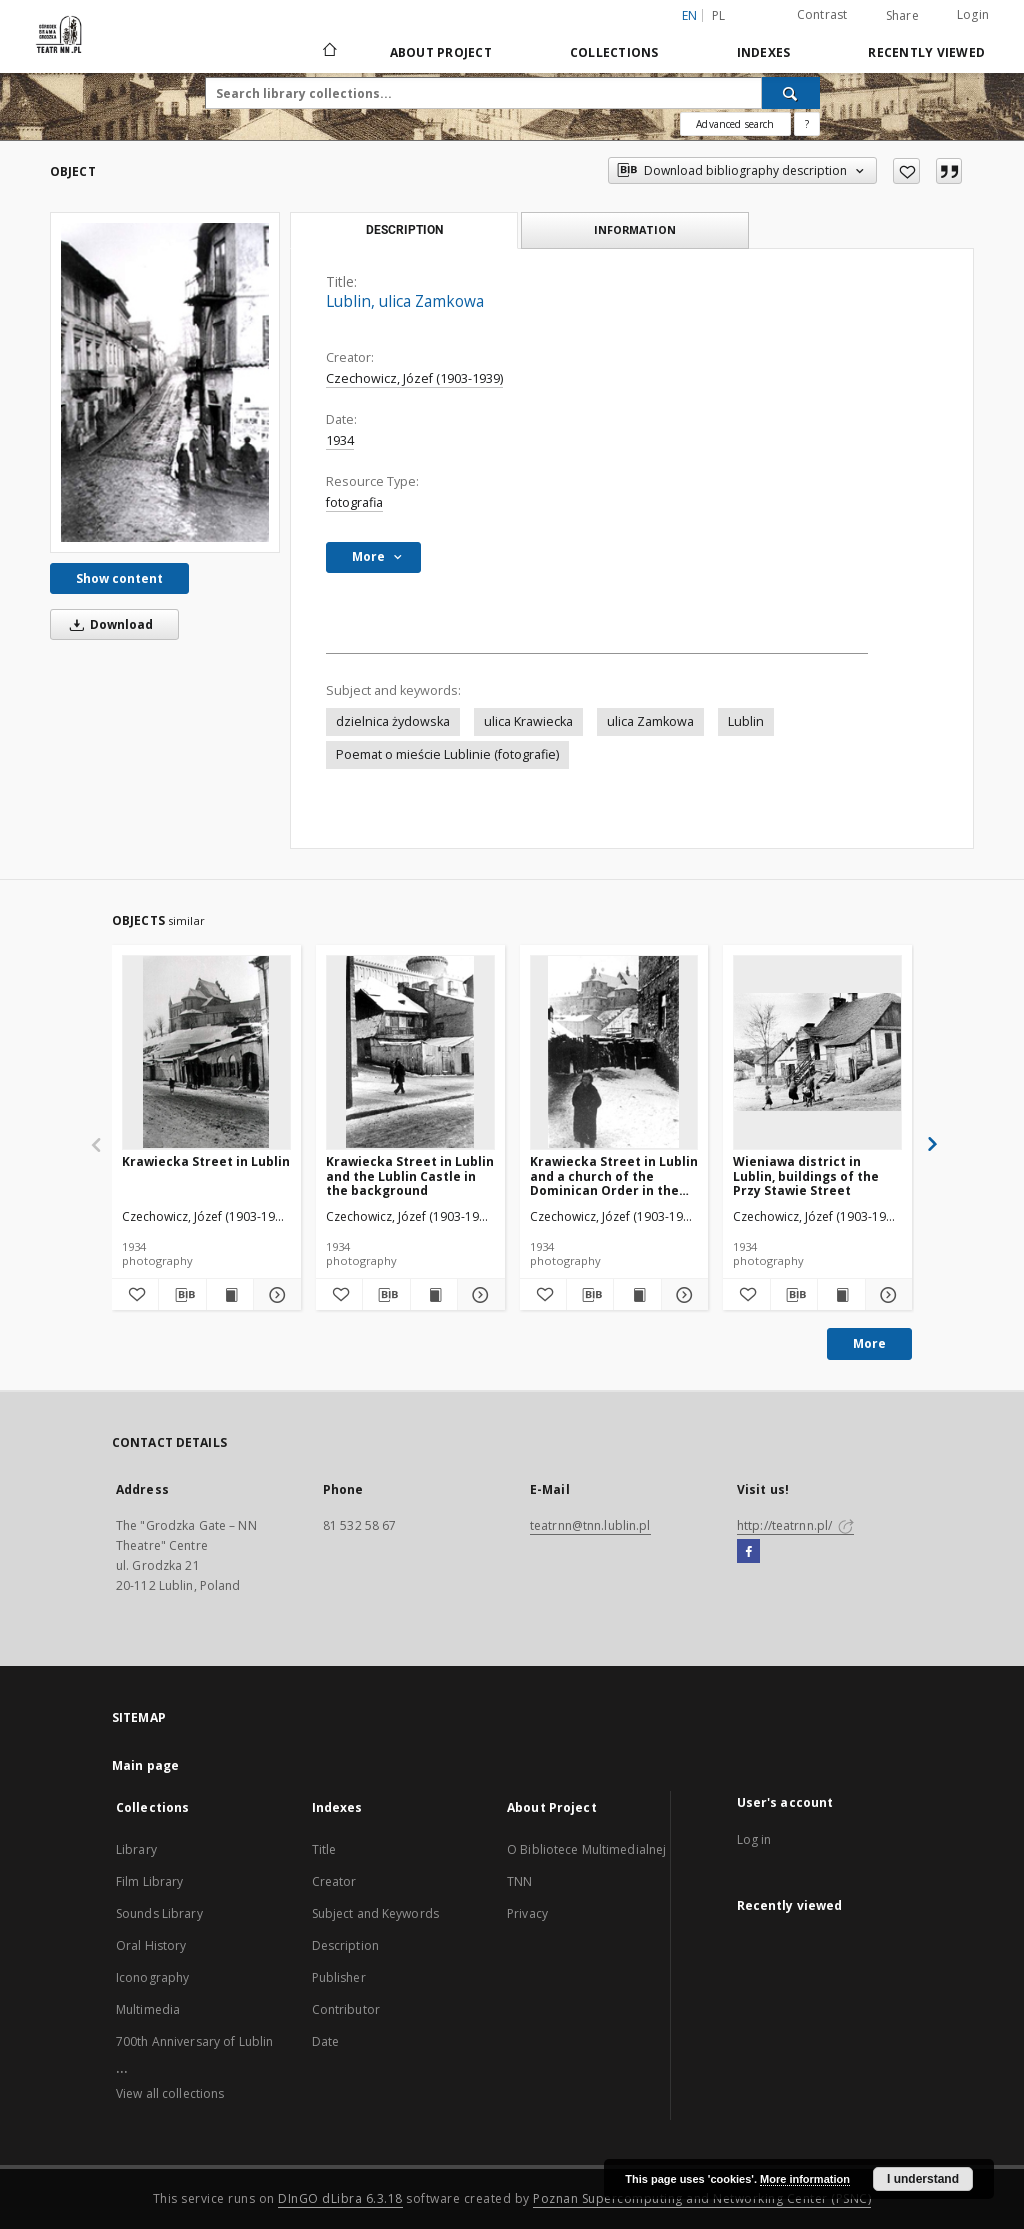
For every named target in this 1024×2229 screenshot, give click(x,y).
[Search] (791, 93)
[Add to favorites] (906, 171)
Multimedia (148, 2009)
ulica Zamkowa (650, 721)
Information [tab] (635, 229)
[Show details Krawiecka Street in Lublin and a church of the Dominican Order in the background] (682, 1295)
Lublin (746, 721)
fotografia (354, 502)
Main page (145, 1765)
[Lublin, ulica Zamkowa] (165, 382)
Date (325, 2041)
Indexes (764, 52)
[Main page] (328, 52)
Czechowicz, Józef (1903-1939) (414, 378)
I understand (923, 2179)
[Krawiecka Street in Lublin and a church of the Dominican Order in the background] (614, 1052)
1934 (340, 440)
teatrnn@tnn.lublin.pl (590, 1525)
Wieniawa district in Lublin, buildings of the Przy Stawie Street (806, 1175)
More (869, 1343)
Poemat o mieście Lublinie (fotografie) (447, 754)
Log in (754, 1839)
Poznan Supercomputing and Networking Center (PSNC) (702, 2198)
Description (345, 1945)
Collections (614, 52)
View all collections (170, 2093)
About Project (441, 52)
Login (973, 14)
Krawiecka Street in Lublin (206, 1161)
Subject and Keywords (375, 1913)
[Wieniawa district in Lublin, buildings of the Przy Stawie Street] (817, 1052)
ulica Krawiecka (528, 721)
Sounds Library (159, 1913)
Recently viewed (926, 52)
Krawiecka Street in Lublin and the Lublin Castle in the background (410, 1175)
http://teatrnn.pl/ (795, 1525)
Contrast (822, 14)
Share (902, 16)
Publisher (339, 1977)
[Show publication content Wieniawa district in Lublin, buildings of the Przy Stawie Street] (841, 1295)
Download (108, 624)
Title (324, 1849)
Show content (119, 578)
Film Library (149, 1881)
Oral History (151, 1945)
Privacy (527, 1913)
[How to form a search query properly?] (807, 124)
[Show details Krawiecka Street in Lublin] (274, 1295)
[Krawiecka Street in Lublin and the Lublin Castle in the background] (410, 1052)
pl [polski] (719, 15)
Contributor (346, 2009)
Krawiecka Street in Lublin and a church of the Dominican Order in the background (614, 1175)
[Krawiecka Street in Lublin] (206, 1052)
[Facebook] (748, 1552)
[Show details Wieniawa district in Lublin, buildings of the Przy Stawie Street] (886, 1295)
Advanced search (735, 124)
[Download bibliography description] (182, 1295)
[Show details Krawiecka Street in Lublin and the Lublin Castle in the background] (478, 1295)
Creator (334, 1881)
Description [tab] (404, 230)
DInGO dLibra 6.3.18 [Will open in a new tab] (340, 2198)
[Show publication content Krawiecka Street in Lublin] (230, 1295)
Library (136, 1849)
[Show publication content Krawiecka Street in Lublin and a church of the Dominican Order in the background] (637, 1295)
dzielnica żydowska (393, 721)
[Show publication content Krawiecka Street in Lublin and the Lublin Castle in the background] (434, 1295)
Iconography (152, 1977)
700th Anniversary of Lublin (194, 2041)
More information (805, 2179)
